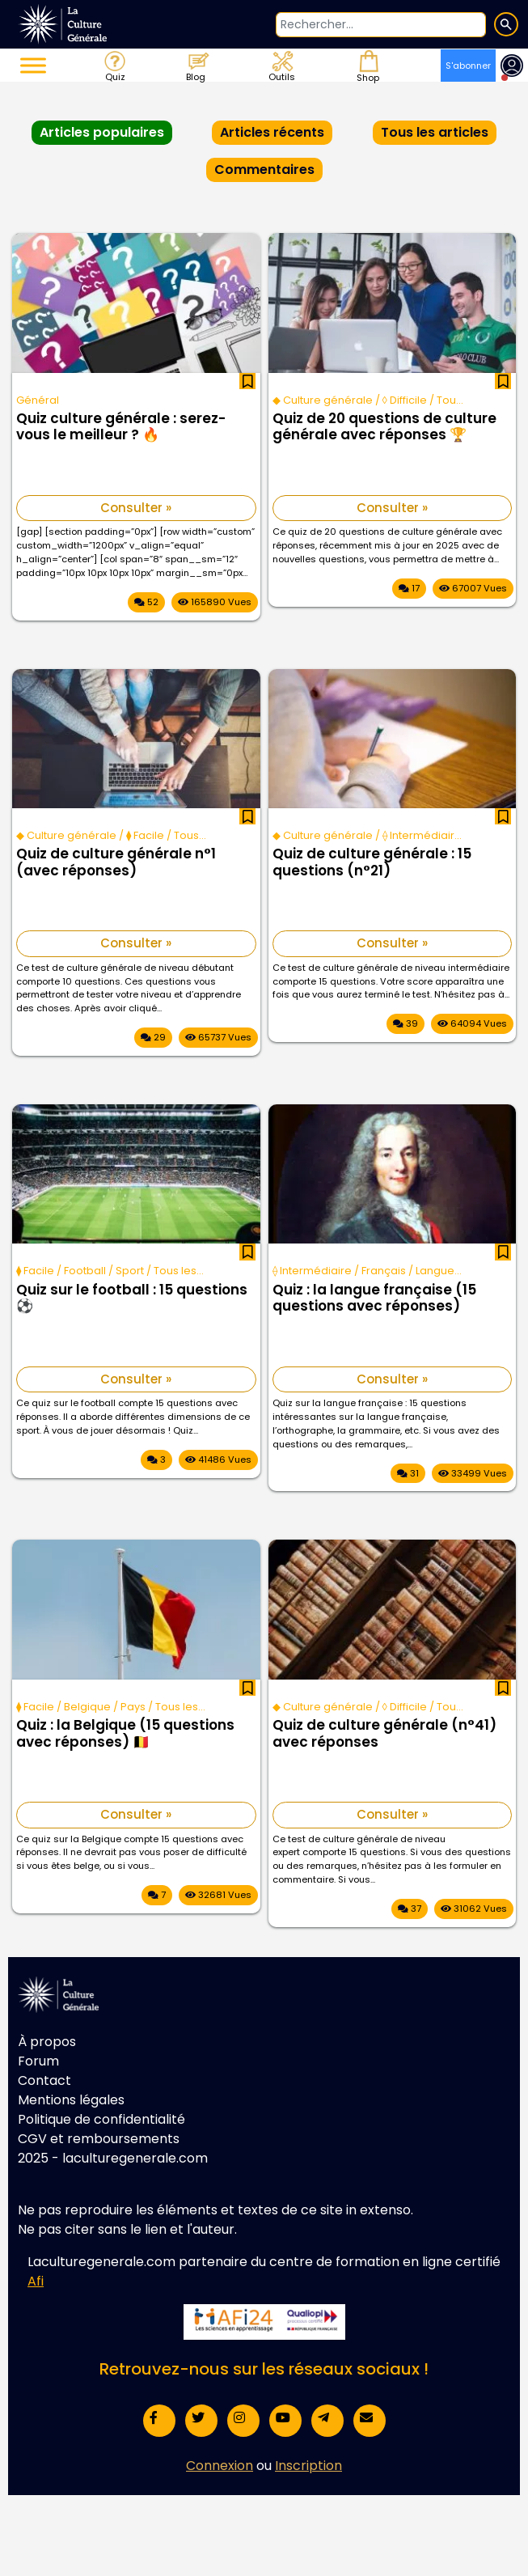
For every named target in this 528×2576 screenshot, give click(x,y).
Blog (197, 65)
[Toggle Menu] (33, 65)
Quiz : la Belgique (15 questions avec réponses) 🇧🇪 (125, 1734)
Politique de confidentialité (101, 2119)
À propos (47, 2041)
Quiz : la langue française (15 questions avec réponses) (374, 1299)
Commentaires (264, 169)
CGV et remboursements (99, 2138)
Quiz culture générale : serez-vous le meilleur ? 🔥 (121, 427)
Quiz (113, 65)
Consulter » (135, 507)
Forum (38, 2061)
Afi (35, 2281)
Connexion (219, 2465)
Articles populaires (102, 132)
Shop (366, 65)
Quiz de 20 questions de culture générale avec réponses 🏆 (384, 427)
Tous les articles (434, 132)
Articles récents (272, 132)
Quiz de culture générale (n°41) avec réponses (384, 1734)
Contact (44, 2080)
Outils (280, 65)
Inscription (308, 2465)
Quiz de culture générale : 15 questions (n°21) (371, 862)
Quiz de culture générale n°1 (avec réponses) (116, 862)
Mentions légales (71, 2100)
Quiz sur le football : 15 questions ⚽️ (131, 1299)
